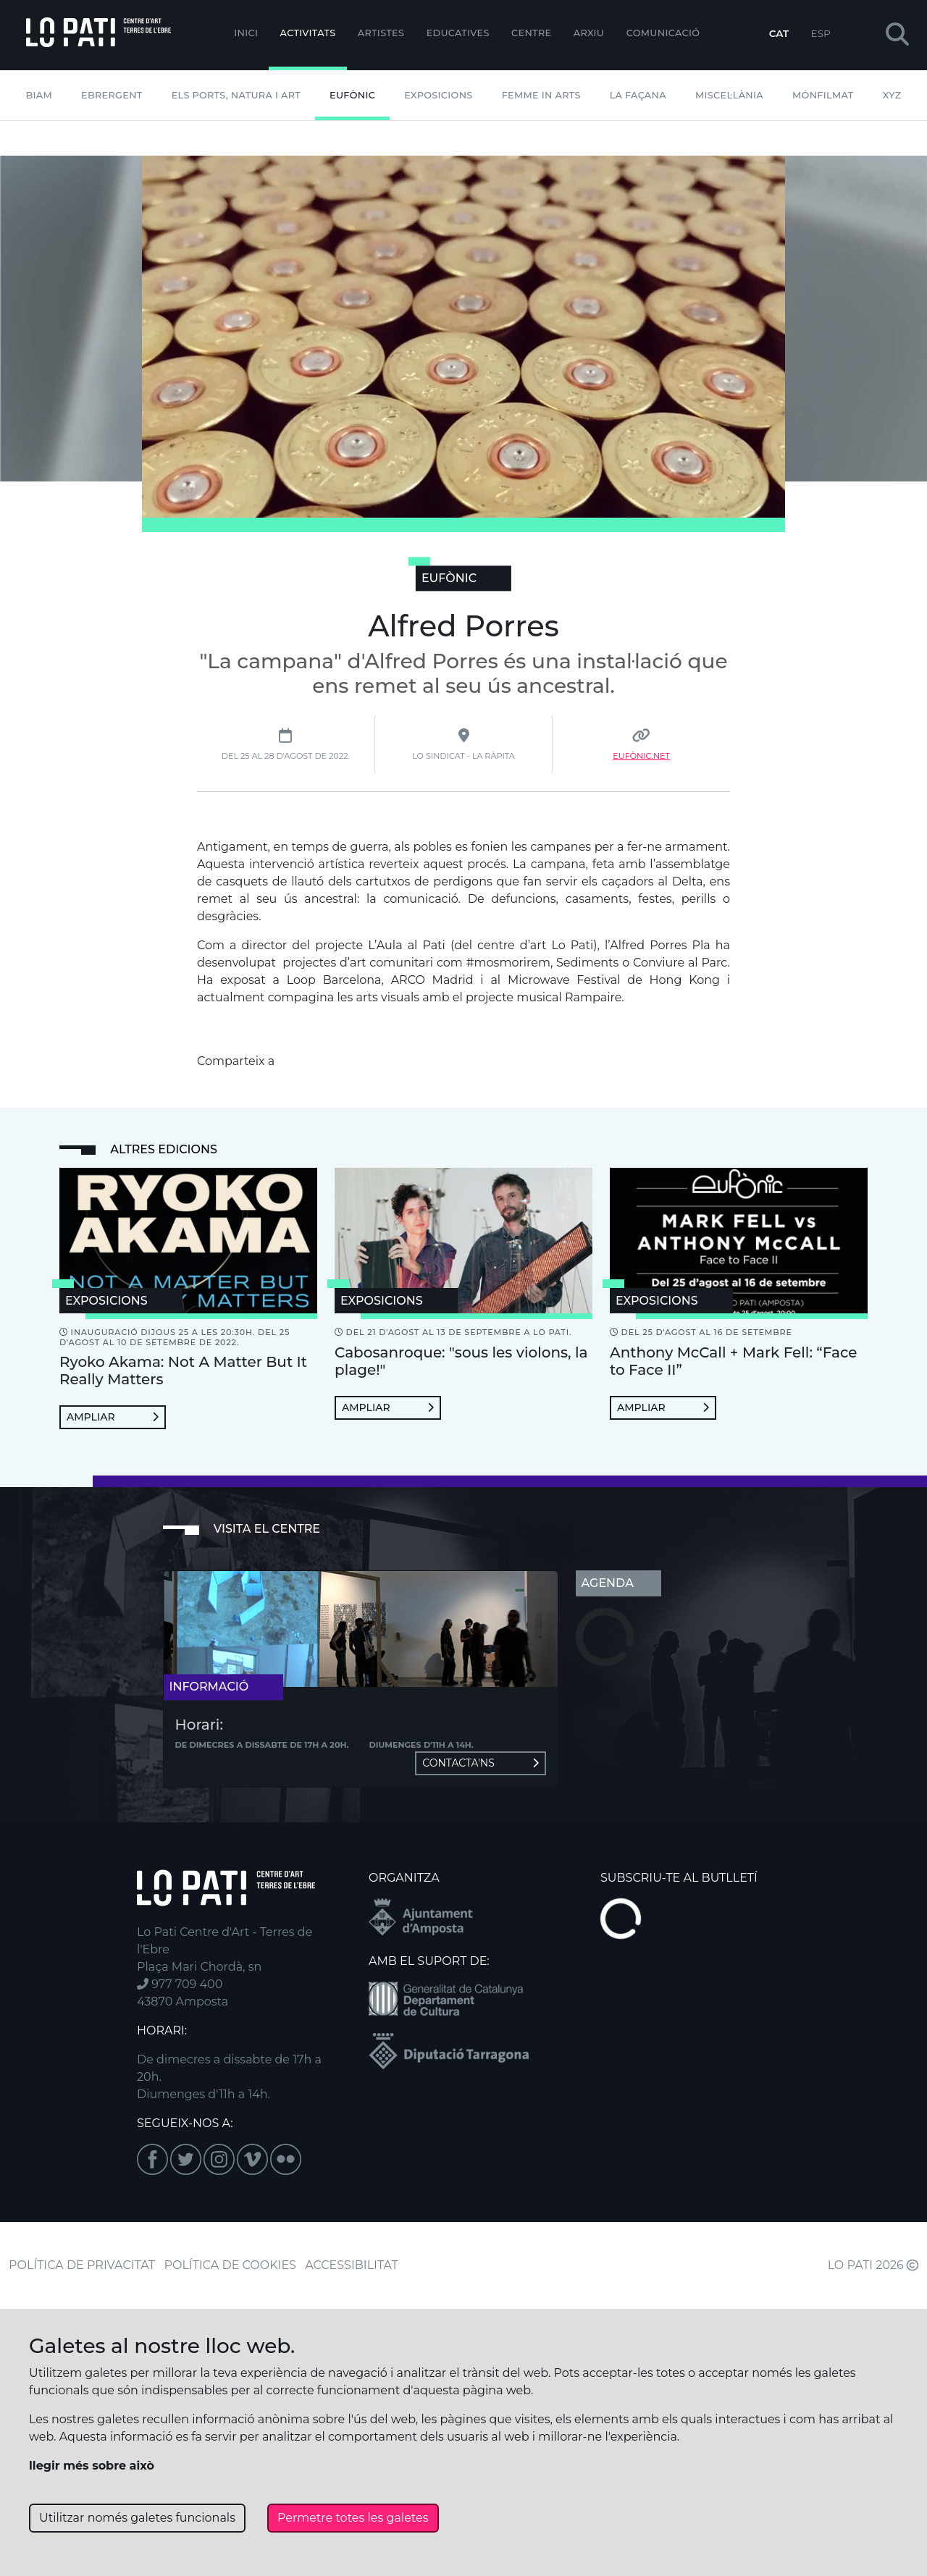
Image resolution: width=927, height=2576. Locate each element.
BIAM (38, 95)
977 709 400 (179, 1984)
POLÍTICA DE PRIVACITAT (82, 2265)
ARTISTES (381, 33)
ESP (821, 33)
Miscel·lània (729, 95)
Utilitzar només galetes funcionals (137, 2518)
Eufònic (352, 95)
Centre (531, 33)
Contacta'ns (480, 1762)
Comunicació (663, 33)
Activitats (308, 33)
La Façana (638, 95)
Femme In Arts (541, 95)
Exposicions (438, 95)
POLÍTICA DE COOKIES (230, 2265)
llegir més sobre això (91, 2465)
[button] (897, 35)
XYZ (892, 95)
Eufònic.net (641, 756)
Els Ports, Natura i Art (236, 95)
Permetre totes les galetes (353, 2518)
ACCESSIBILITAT (351, 2265)
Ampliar (113, 1416)
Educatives (458, 33)
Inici (246, 33)
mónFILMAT (823, 95)
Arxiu (589, 33)
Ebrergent (112, 95)
